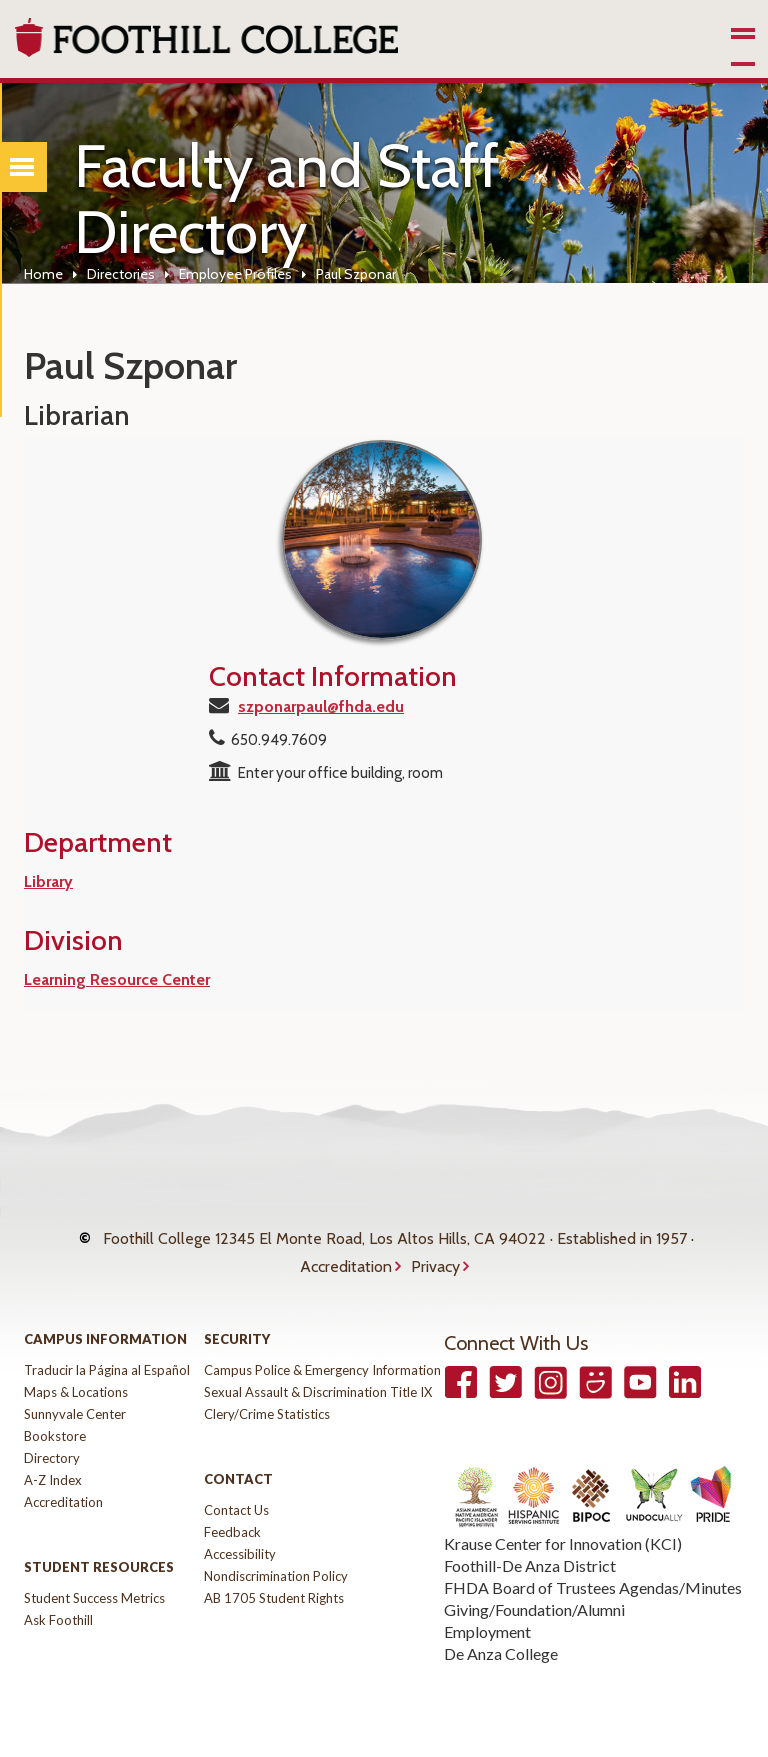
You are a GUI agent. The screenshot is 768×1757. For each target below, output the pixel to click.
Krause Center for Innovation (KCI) (563, 1534)
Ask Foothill (58, 1611)
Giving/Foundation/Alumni (534, 1600)
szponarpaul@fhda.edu (321, 706)
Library (48, 881)
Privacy (435, 1259)
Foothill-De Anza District (530, 1556)
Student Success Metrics (94, 1589)
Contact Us (236, 1501)
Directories (121, 274)
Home (43, 274)
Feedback (232, 1523)
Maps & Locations (76, 1383)
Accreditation (346, 1259)
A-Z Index (53, 1471)
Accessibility (240, 1545)
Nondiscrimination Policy (276, 1567)
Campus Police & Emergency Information (322, 1361)
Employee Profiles (235, 274)
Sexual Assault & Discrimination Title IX (318, 1383)
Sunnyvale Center (75, 1405)
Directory (52, 1449)
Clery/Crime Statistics (267, 1405)
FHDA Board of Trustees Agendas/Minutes (593, 1578)
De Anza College (501, 1644)
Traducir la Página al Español (107, 1361)
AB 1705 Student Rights (274, 1589)
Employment (487, 1622)
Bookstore (55, 1427)
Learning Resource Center (117, 979)
